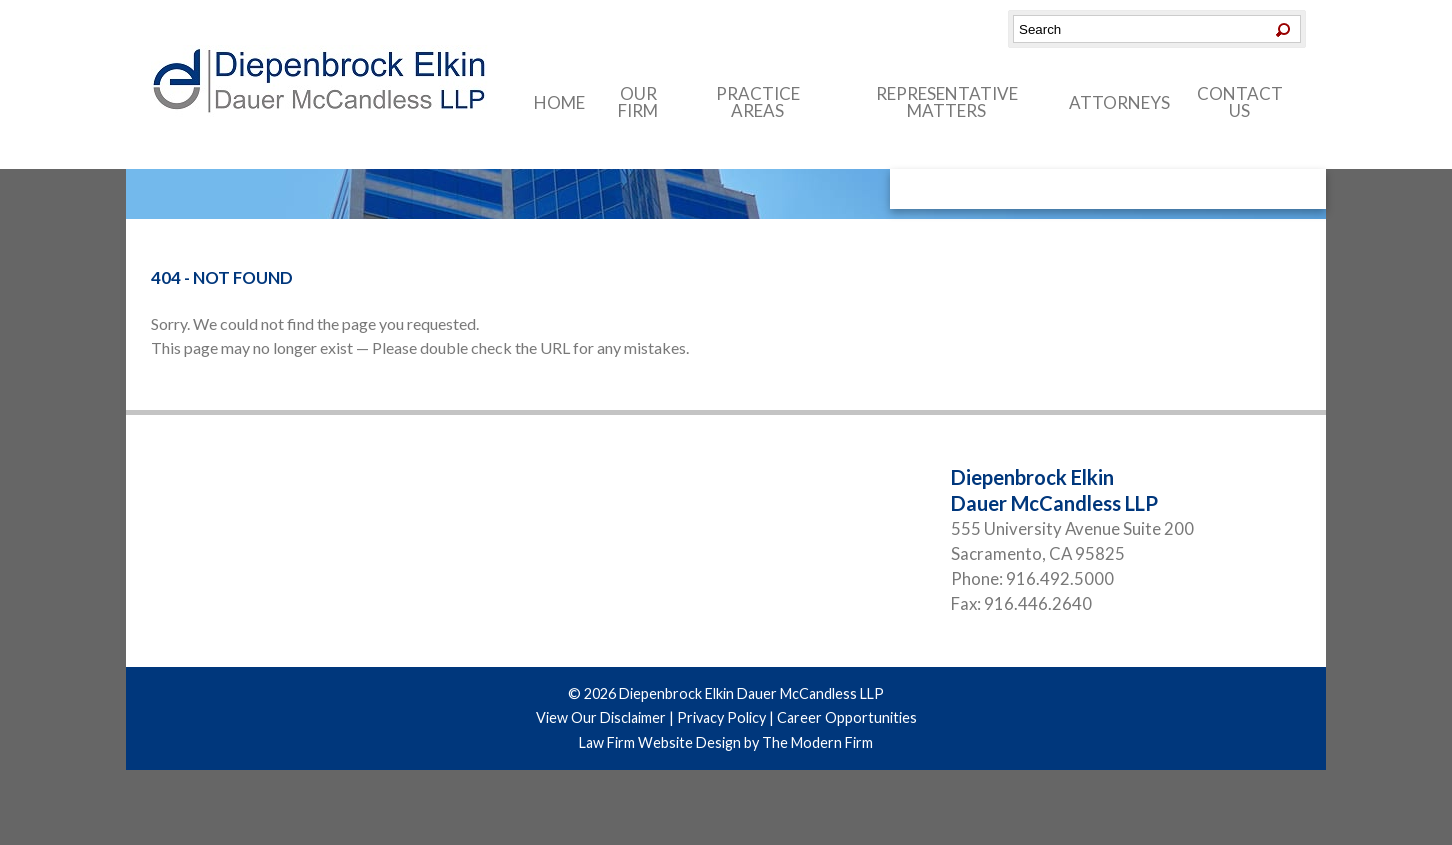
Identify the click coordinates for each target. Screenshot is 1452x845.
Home (559, 102)
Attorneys (1119, 102)
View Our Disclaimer (601, 717)
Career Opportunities (847, 717)
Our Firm (638, 102)
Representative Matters (947, 102)
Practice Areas (758, 102)
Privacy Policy (721, 717)
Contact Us (1240, 102)
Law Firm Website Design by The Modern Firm (726, 742)
